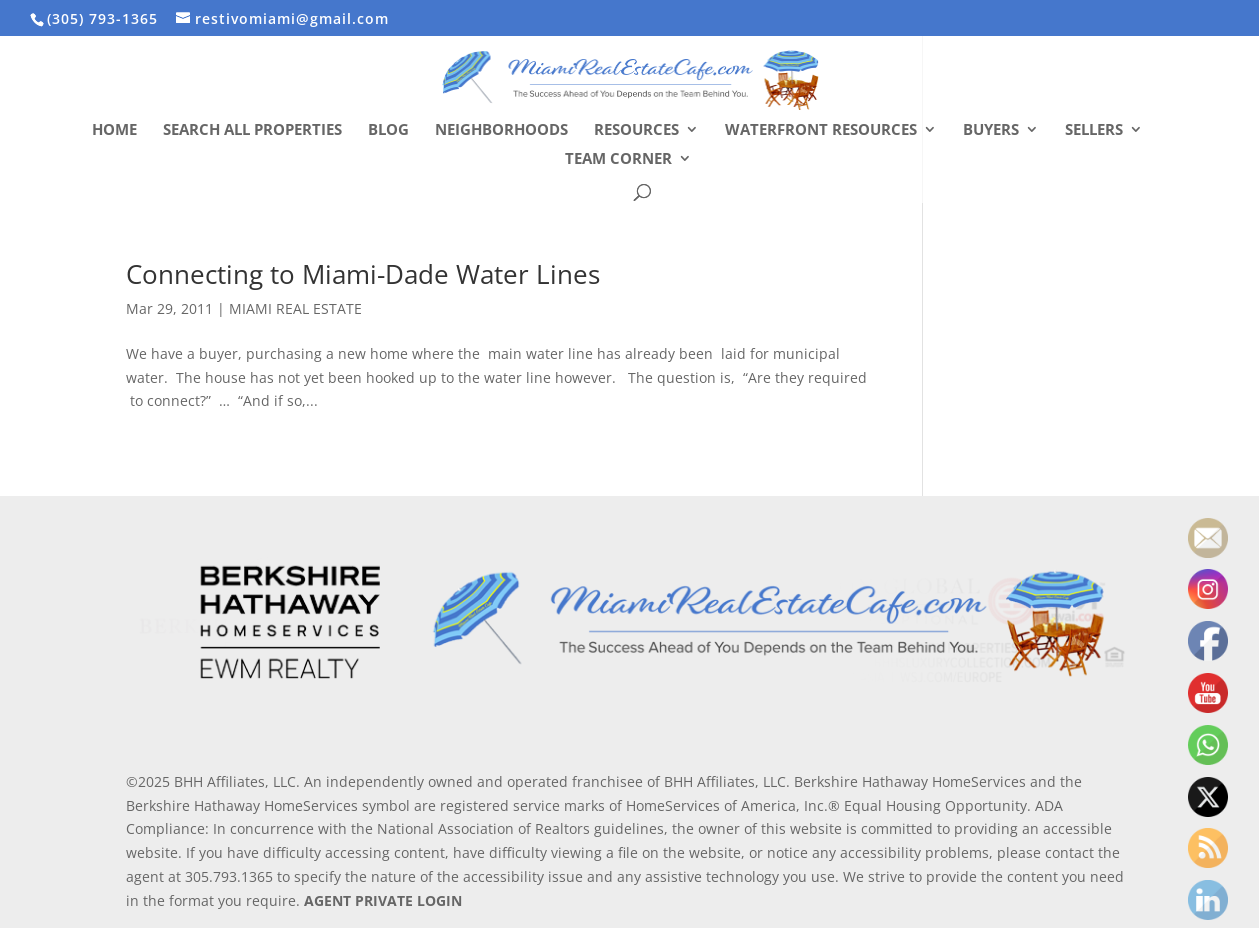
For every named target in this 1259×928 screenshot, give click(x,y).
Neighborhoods (501, 130)
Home (114, 130)
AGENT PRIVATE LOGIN (383, 900)
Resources (636, 130)
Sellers (1094, 130)
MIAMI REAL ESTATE (295, 308)
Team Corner (618, 159)
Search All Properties (252, 130)
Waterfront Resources (821, 130)
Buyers (991, 130)
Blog (388, 130)
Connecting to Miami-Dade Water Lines (363, 274)
